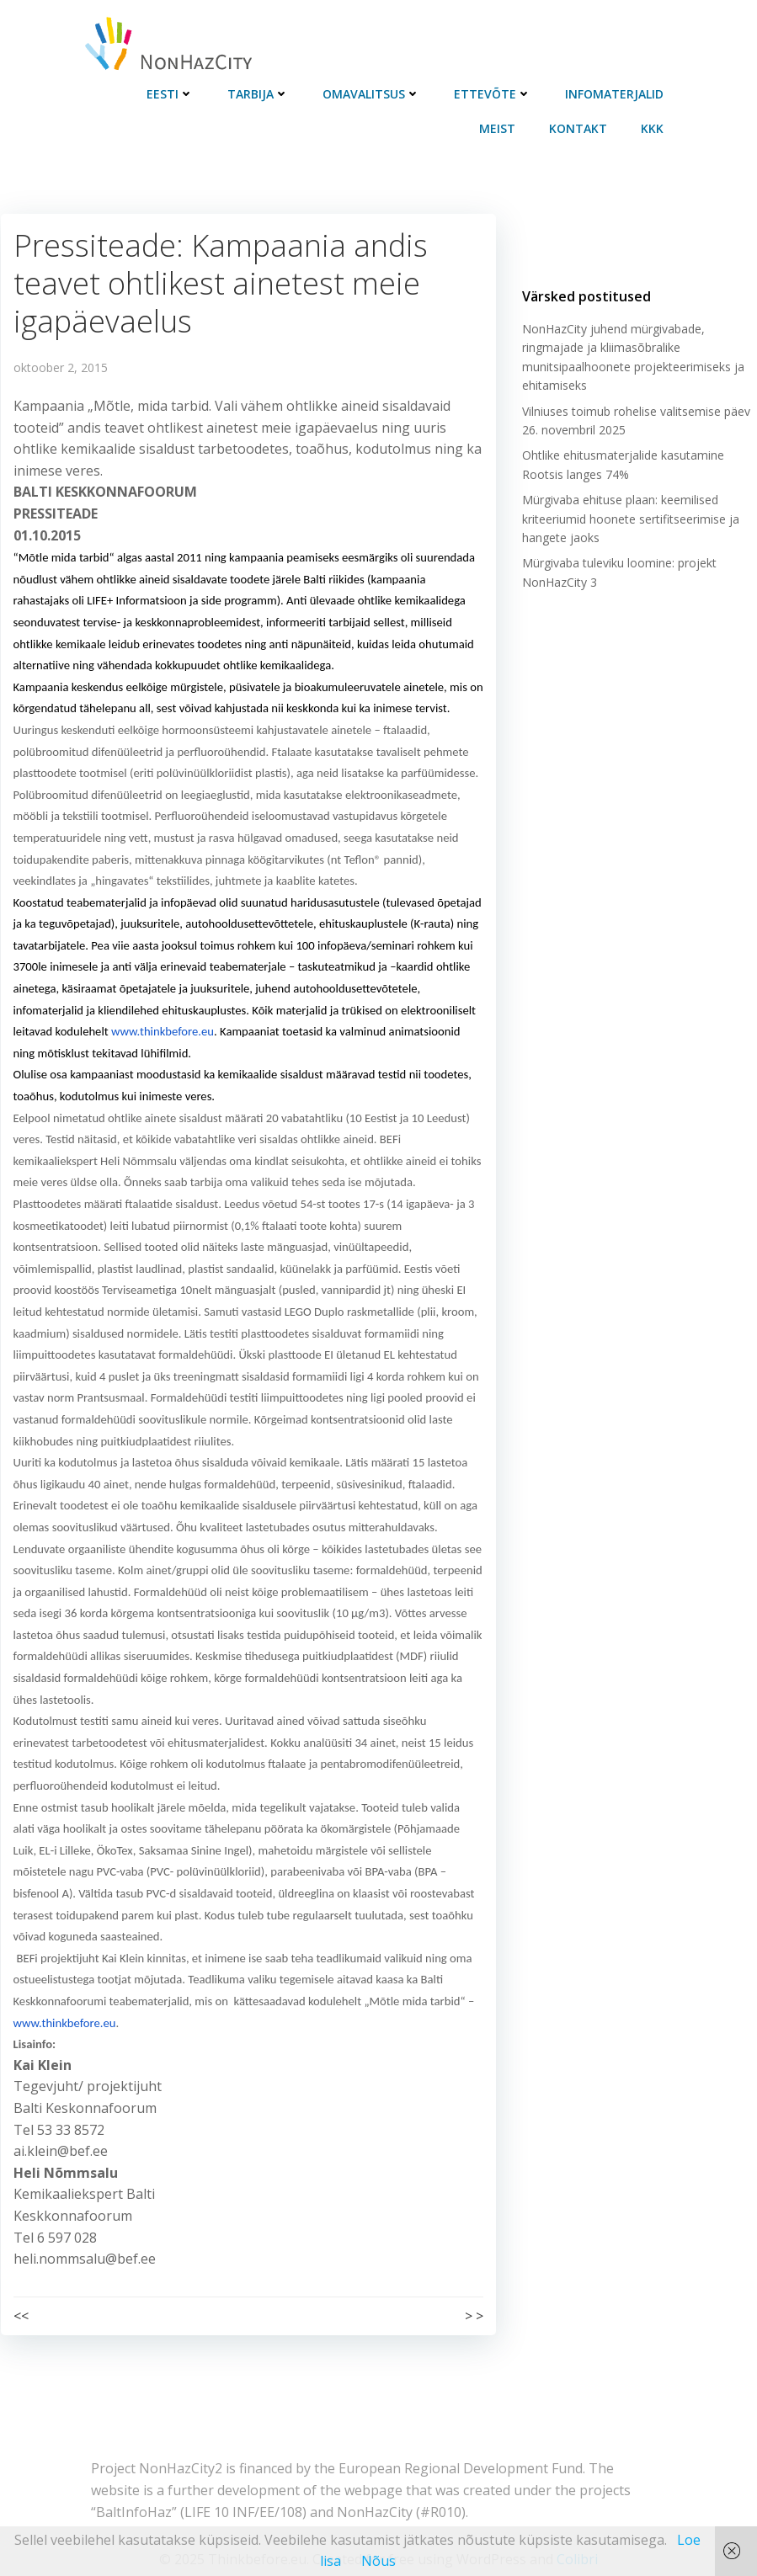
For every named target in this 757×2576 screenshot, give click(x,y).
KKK (653, 128)
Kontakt (580, 128)
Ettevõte (494, 93)
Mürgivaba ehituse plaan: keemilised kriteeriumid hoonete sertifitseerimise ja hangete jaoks (629, 520)
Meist (499, 128)
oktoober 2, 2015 (60, 366)
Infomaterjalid (616, 93)
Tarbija (260, 93)
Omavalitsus (373, 93)
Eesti (171, 93)
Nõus (378, 2561)
